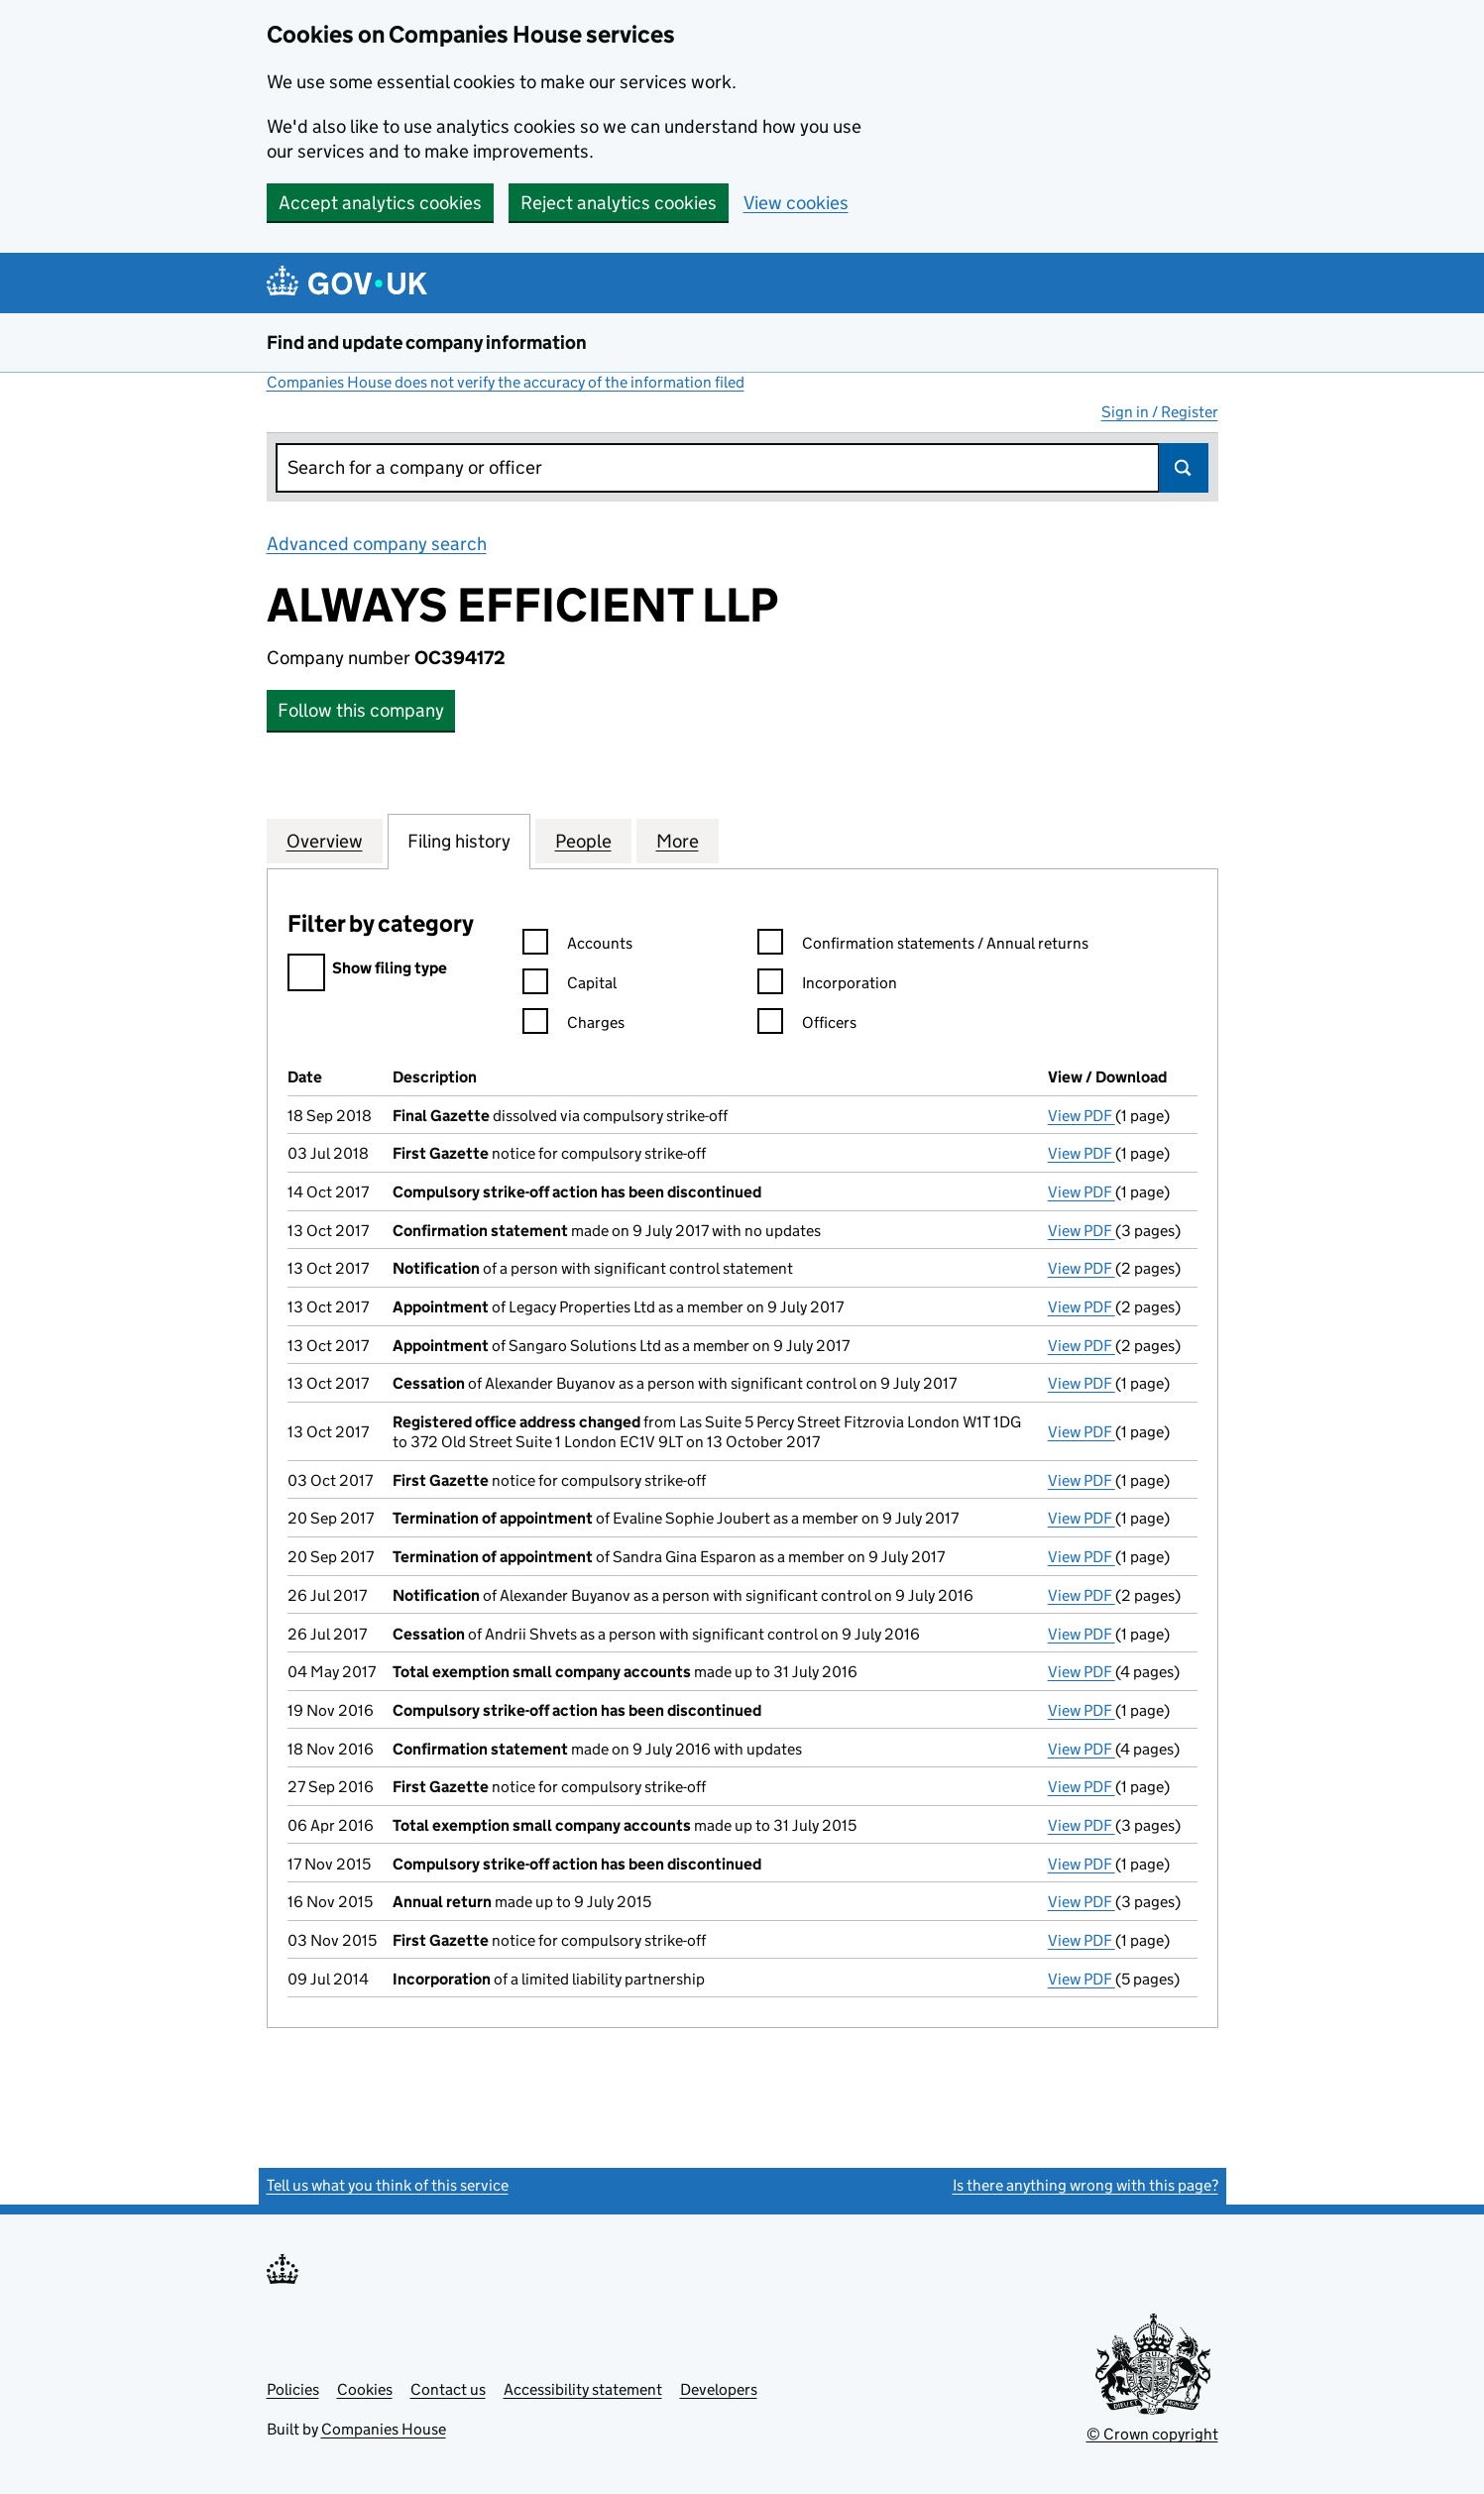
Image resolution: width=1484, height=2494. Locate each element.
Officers (806, 1025)
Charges (573, 1025)
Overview (324, 840)
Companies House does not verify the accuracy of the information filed (505, 382)
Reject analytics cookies (618, 202)
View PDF (1081, 1115)
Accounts (577, 946)
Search (1183, 468)
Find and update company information (427, 342)
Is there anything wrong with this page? (1085, 2185)
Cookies (365, 2389)
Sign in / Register (1159, 411)
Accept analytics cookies (380, 202)
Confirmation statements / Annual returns (922, 946)
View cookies (796, 202)
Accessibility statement (583, 2389)
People (583, 840)
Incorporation (827, 985)
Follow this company (361, 710)
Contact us (448, 2389)
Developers (718, 2389)
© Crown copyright (1152, 2434)
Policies (293, 2389)
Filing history (459, 840)
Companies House (383, 2429)
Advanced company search (377, 543)
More (677, 840)
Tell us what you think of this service (388, 2185)
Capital (569, 985)
